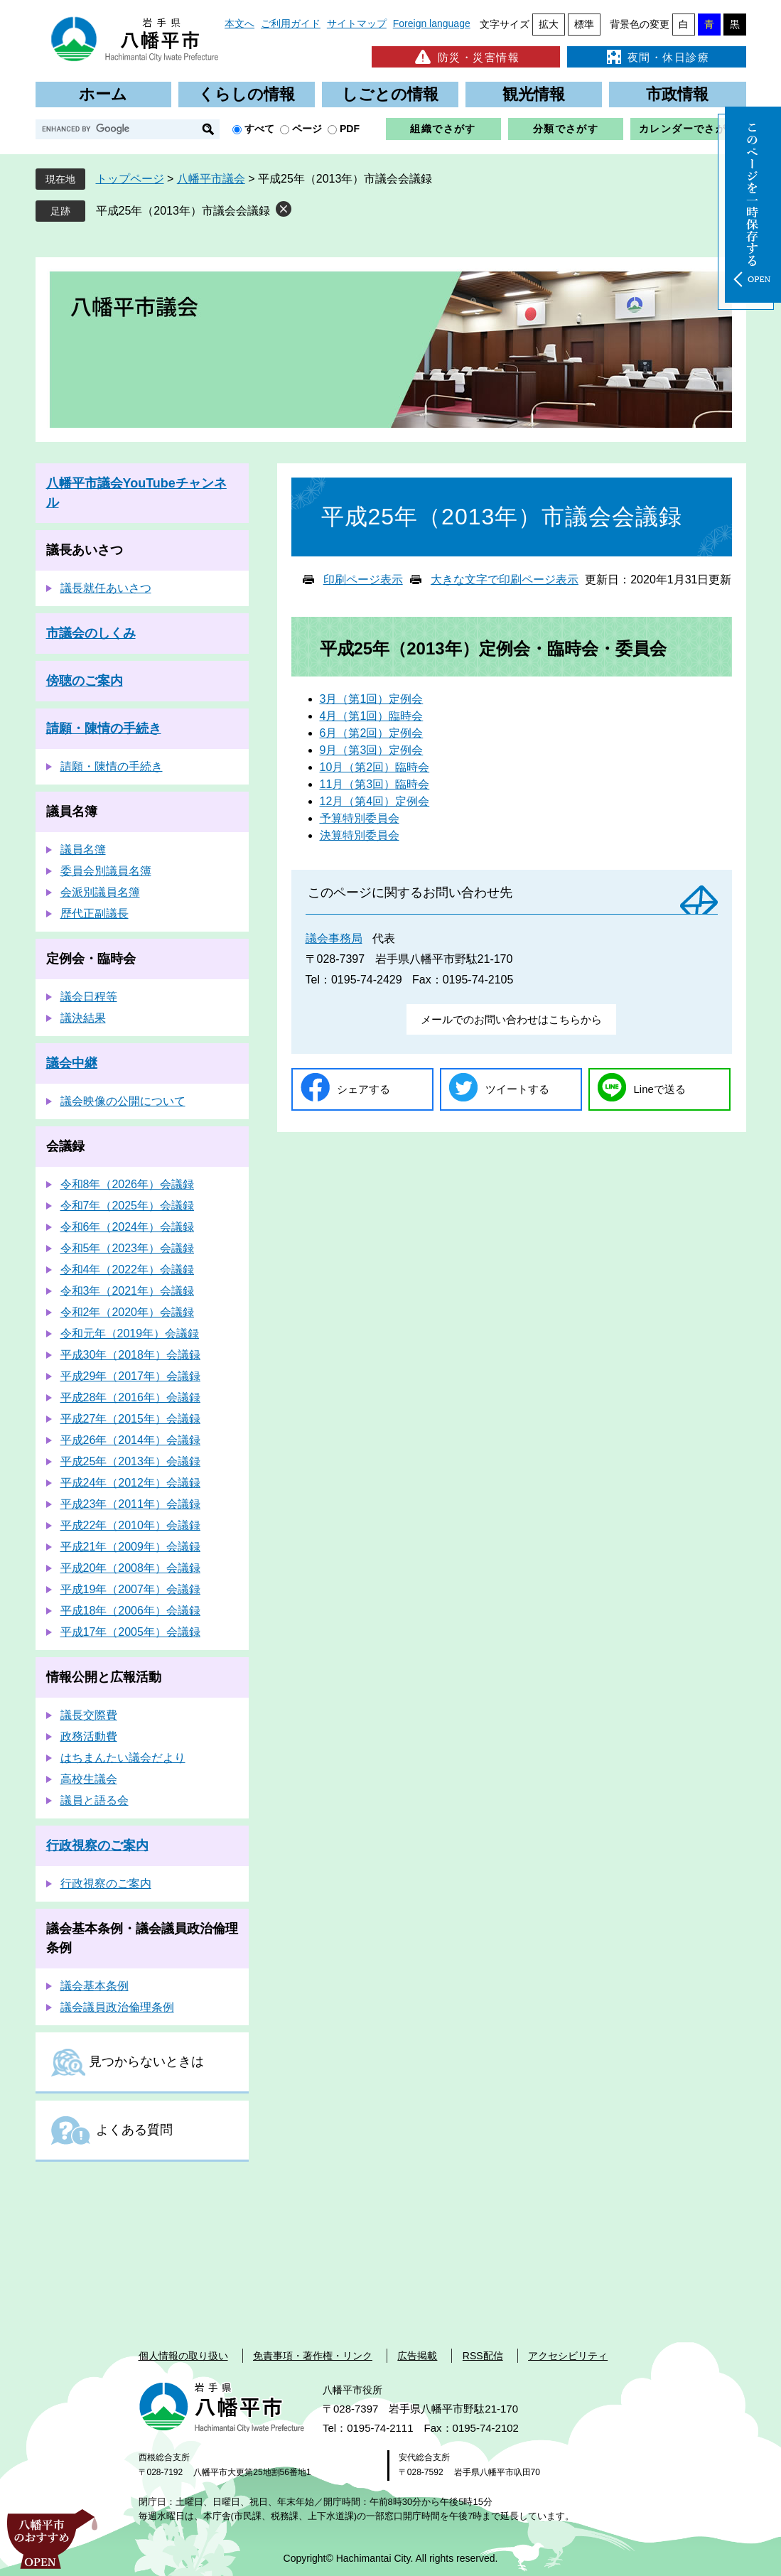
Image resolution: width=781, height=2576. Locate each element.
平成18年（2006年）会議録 (130, 1611)
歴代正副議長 (94, 913)
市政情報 (677, 94)
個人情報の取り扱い (183, 2355)
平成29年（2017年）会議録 (130, 1376)
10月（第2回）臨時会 (375, 767)
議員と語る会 (94, 1800)
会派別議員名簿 (100, 892)
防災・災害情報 (465, 57)
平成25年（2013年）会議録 (130, 1461)
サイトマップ (357, 23)
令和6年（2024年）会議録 (127, 1227)
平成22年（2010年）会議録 (130, 1525)
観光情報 (533, 94)
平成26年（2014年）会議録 (130, 1440)
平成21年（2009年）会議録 (130, 1547)
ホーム (103, 94)
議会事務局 (334, 938)
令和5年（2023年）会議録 (127, 1248)
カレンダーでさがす (688, 128)
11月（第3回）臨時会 (375, 784)
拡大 (549, 24)
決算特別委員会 (359, 835)
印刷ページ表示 (363, 579)
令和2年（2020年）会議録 (127, 1312)
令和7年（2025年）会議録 (127, 1206)
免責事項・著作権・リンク (312, 2355)
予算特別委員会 (359, 818)
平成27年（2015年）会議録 (130, 1419)
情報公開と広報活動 (103, 1677)
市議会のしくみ (91, 633)
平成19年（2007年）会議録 (130, 1589)
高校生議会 (88, 1779)
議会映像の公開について (122, 1101)
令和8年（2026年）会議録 (127, 1184)
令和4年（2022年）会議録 (127, 1269)
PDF (350, 128)
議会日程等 (88, 997)
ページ (307, 128)
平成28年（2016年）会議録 (130, 1397)
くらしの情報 (246, 94)
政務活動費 (88, 1736)
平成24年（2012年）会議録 (130, 1483)
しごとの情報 (390, 94)
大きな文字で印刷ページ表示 (504, 579)
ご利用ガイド (291, 23)
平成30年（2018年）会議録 (130, 1355)
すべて (259, 128)
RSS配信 (483, 2355)
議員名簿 (71, 811)
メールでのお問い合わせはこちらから (511, 1019)
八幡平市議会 (211, 179)
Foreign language (431, 23)
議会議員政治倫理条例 (117, 2007)
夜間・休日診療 (656, 57)
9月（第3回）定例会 (372, 750)
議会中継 (71, 1063)
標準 (584, 24)
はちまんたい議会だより (122, 1758)
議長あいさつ (84, 550)
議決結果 (83, 1018)
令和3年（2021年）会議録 (127, 1291)
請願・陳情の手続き (103, 728)
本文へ (239, 23)
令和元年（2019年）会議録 (130, 1333)
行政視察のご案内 (97, 1845)
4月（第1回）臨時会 (372, 716)
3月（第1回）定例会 (372, 699)
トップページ (130, 179)
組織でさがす (442, 128)
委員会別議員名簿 (105, 871)
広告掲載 (417, 2355)
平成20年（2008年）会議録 (130, 1568)
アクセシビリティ (568, 2355)
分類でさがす (565, 128)
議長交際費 (88, 1715)
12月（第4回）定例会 (375, 801)
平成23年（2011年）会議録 (130, 1504)
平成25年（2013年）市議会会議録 (183, 211)
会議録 (65, 1146)
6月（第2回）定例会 (372, 733)
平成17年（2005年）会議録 (130, 1632)
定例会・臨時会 (91, 959)
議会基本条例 (94, 1986)
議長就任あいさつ (105, 588)
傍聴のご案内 (84, 681)
